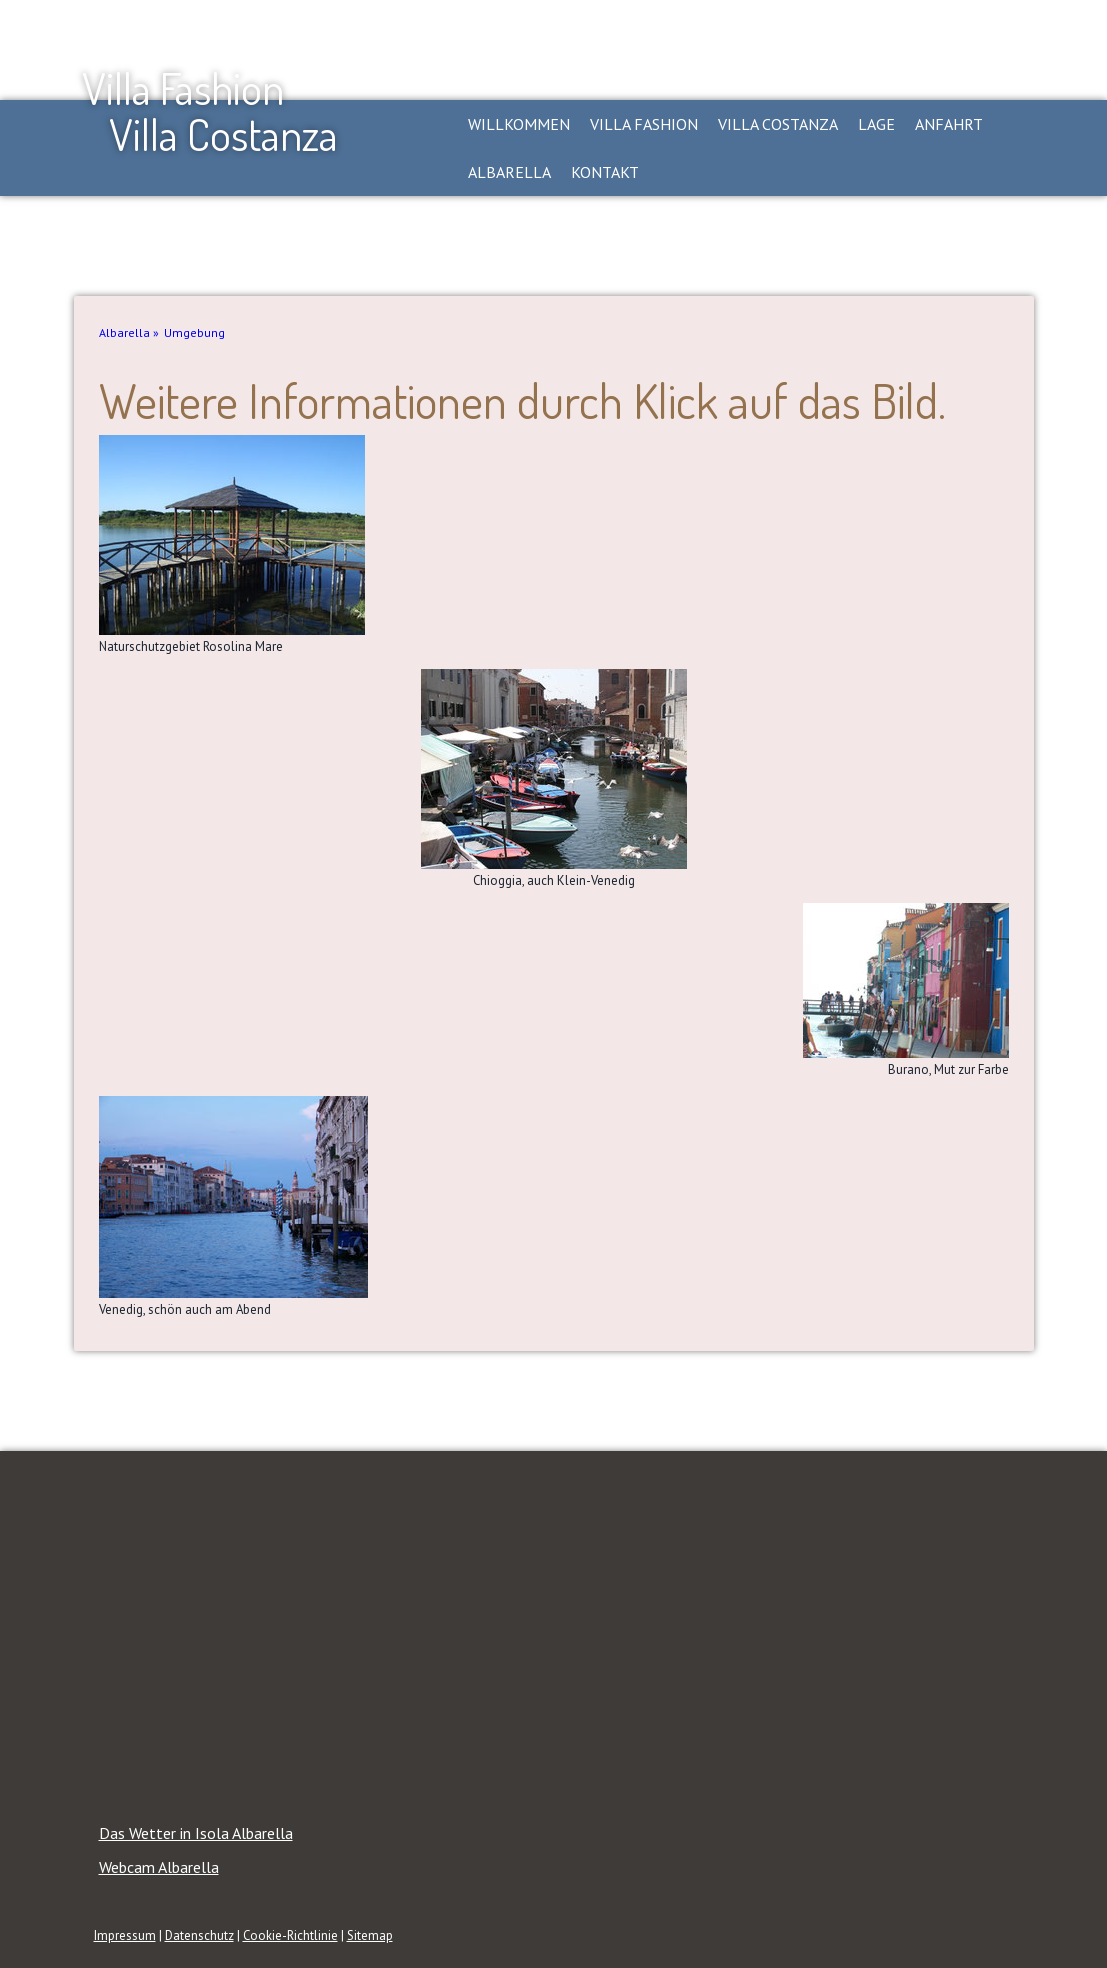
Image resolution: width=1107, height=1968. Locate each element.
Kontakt (605, 172)
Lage (876, 124)
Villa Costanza (778, 124)
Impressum (125, 1935)
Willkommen (519, 124)
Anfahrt (949, 124)
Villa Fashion (644, 124)
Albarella (509, 172)
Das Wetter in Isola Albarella (196, 1833)
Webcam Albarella (159, 1867)
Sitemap (370, 1935)
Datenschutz (199, 1935)
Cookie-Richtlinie (290, 1935)
